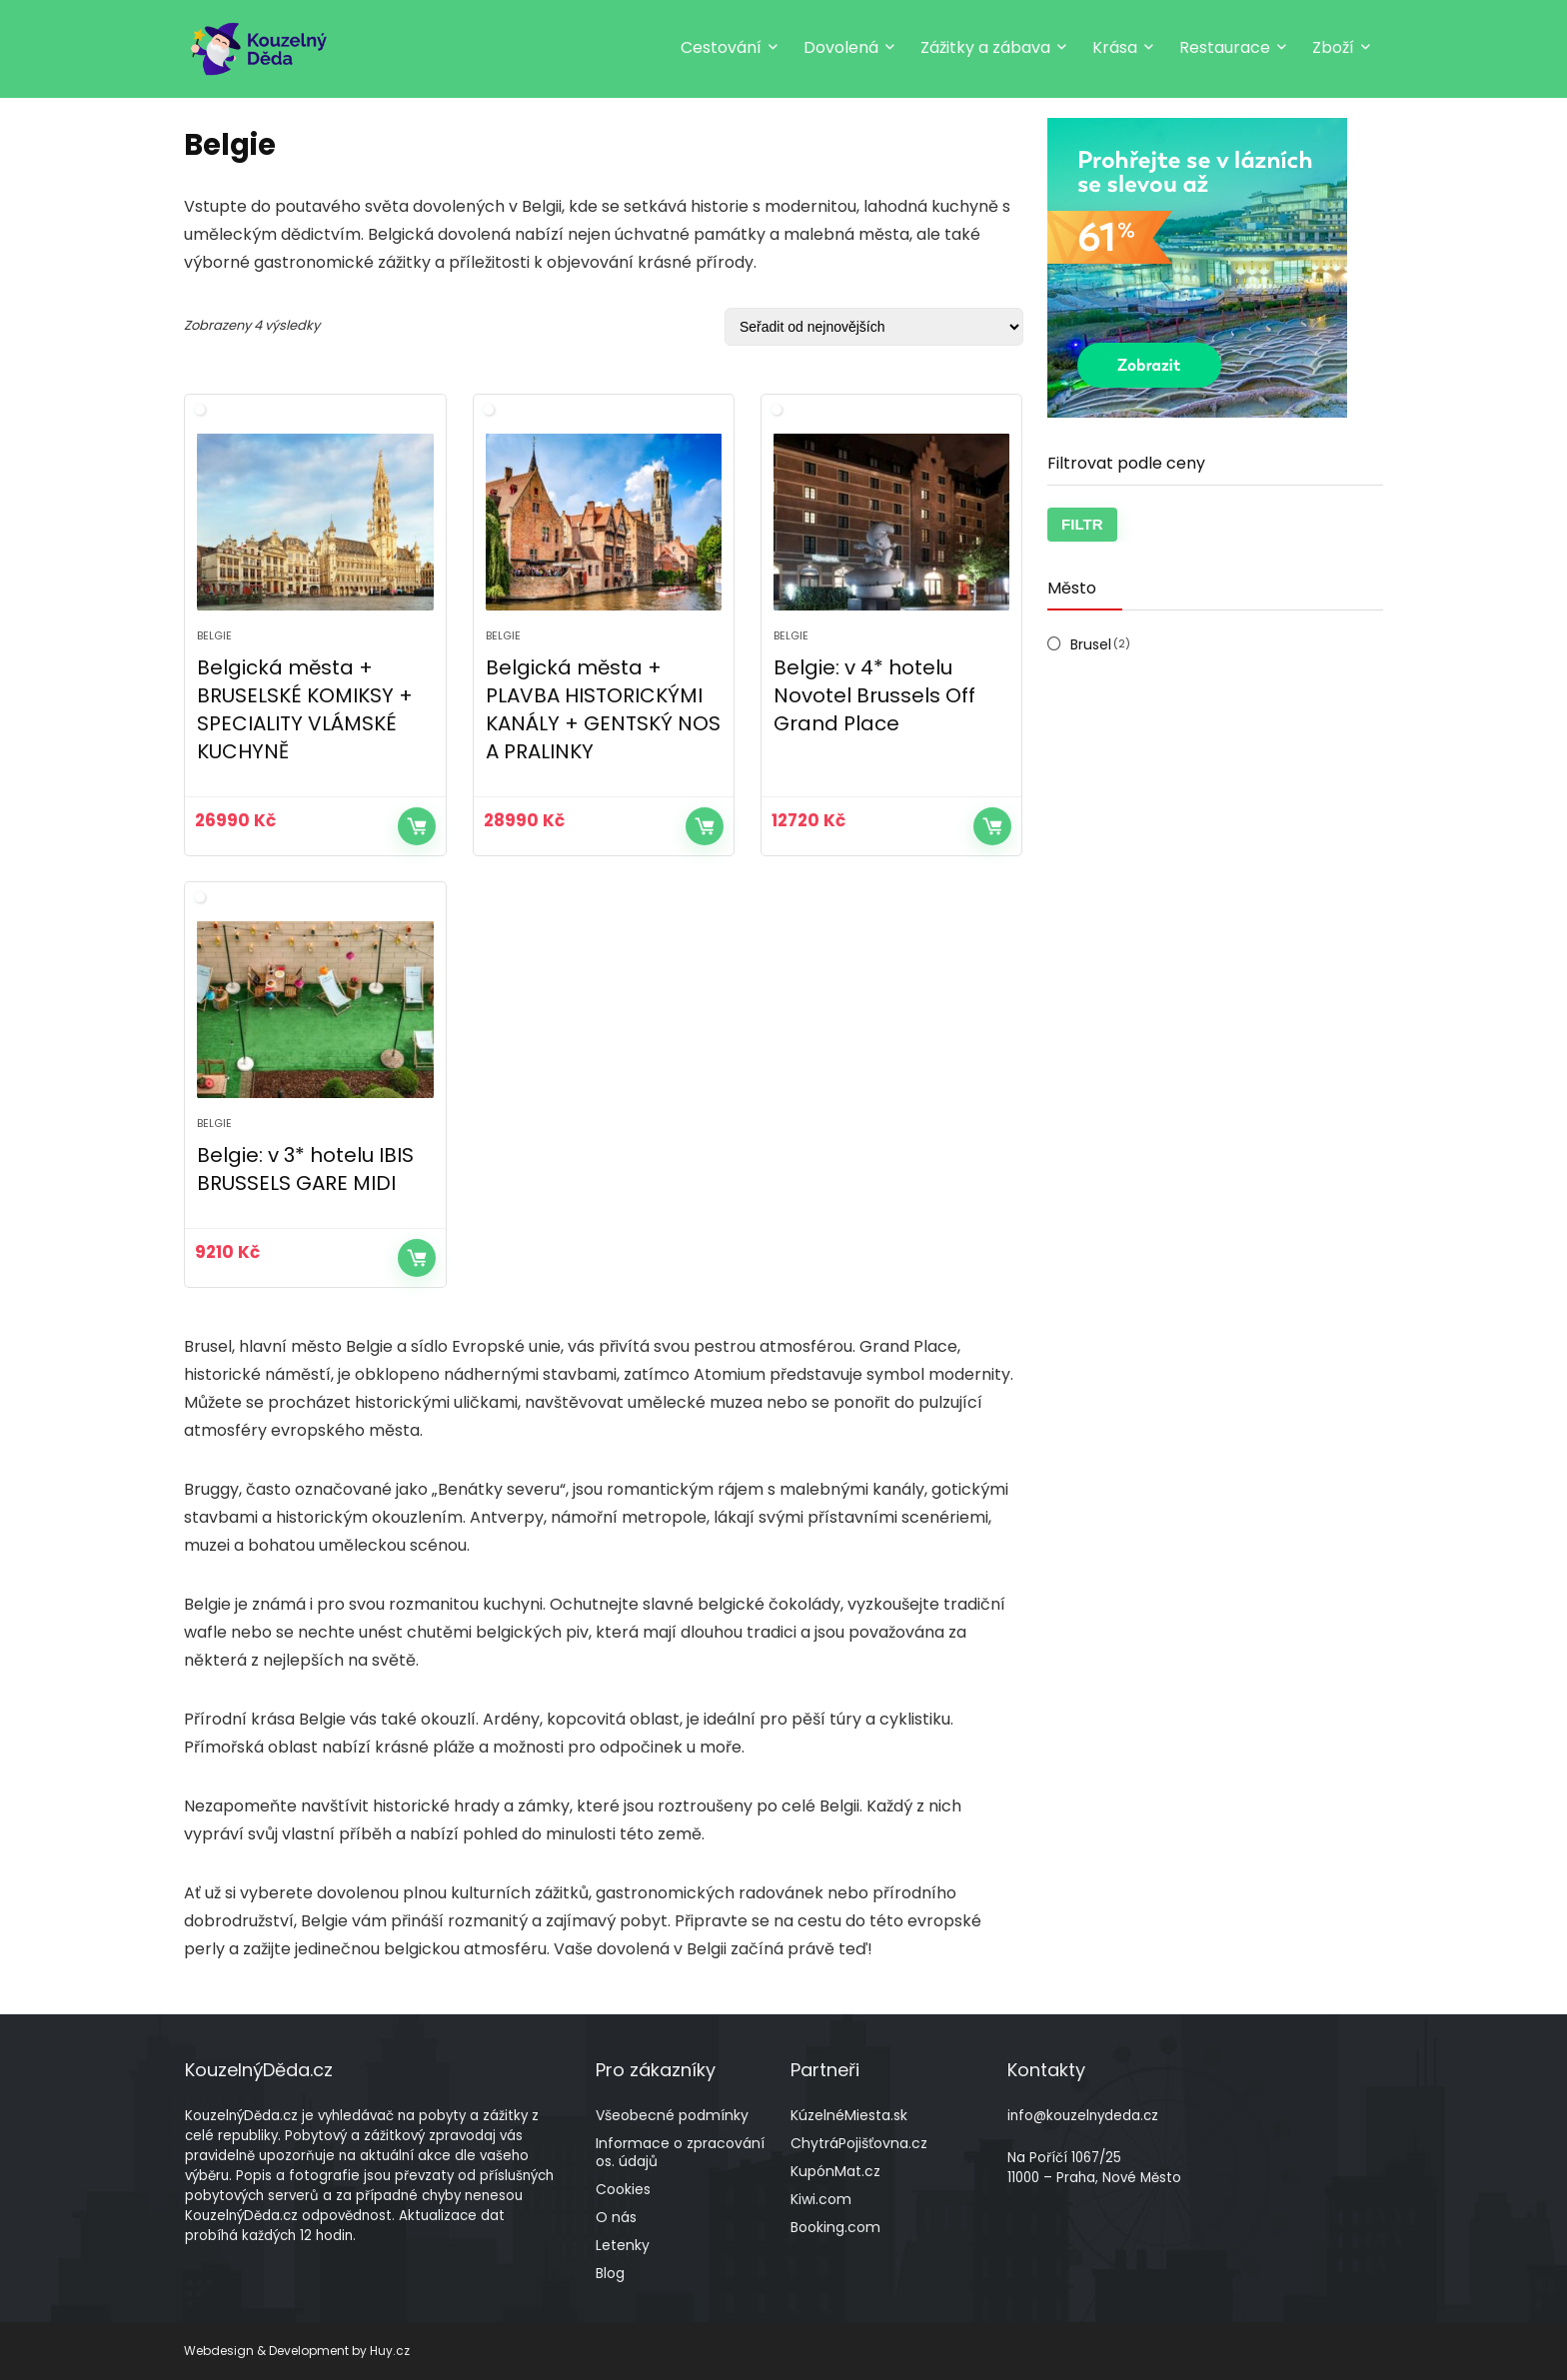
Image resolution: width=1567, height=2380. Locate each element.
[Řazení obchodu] (874, 327)
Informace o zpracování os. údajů (680, 2152)
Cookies (623, 2189)
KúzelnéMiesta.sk (848, 2115)
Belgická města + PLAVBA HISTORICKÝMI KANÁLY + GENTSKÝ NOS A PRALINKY (603, 709)
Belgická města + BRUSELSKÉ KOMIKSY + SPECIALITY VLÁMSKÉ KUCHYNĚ (305, 709)
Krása (1114, 47)
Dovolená (840, 47)
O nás (616, 2217)
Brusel (1090, 644)
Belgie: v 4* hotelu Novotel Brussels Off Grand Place (874, 695)
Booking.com (835, 2227)
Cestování (721, 47)
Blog (610, 2273)
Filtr (1082, 524)
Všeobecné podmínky (672, 2115)
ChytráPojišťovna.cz (858, 2143)
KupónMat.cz (835, 2171)
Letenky (623, 2245)
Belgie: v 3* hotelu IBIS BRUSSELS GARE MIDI (305, 1169)
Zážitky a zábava (985, 47)
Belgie (214, 635)
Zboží (1333, 47)
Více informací (417, 826)
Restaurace (1224, 47)
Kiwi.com (820, 2199)
